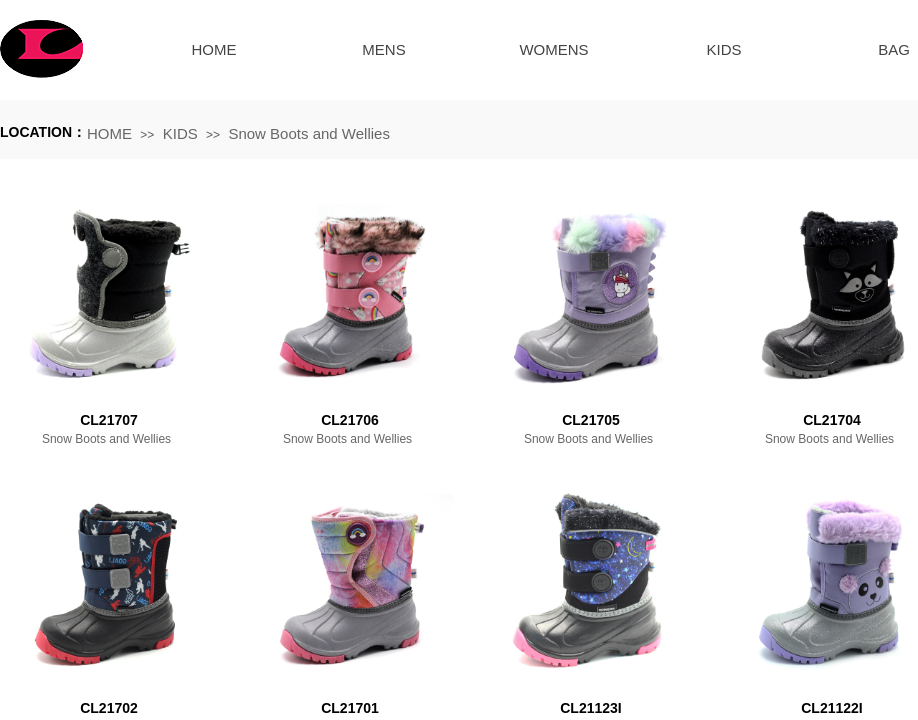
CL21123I (590, 708)
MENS (383, 49)
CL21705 (591, 420)
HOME (214, 49)
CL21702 (109, 708)
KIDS (723, 49)
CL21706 (350, 420)
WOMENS (553, 49)
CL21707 (109, 420)
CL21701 (350, 708)
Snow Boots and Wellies (308, 133)
